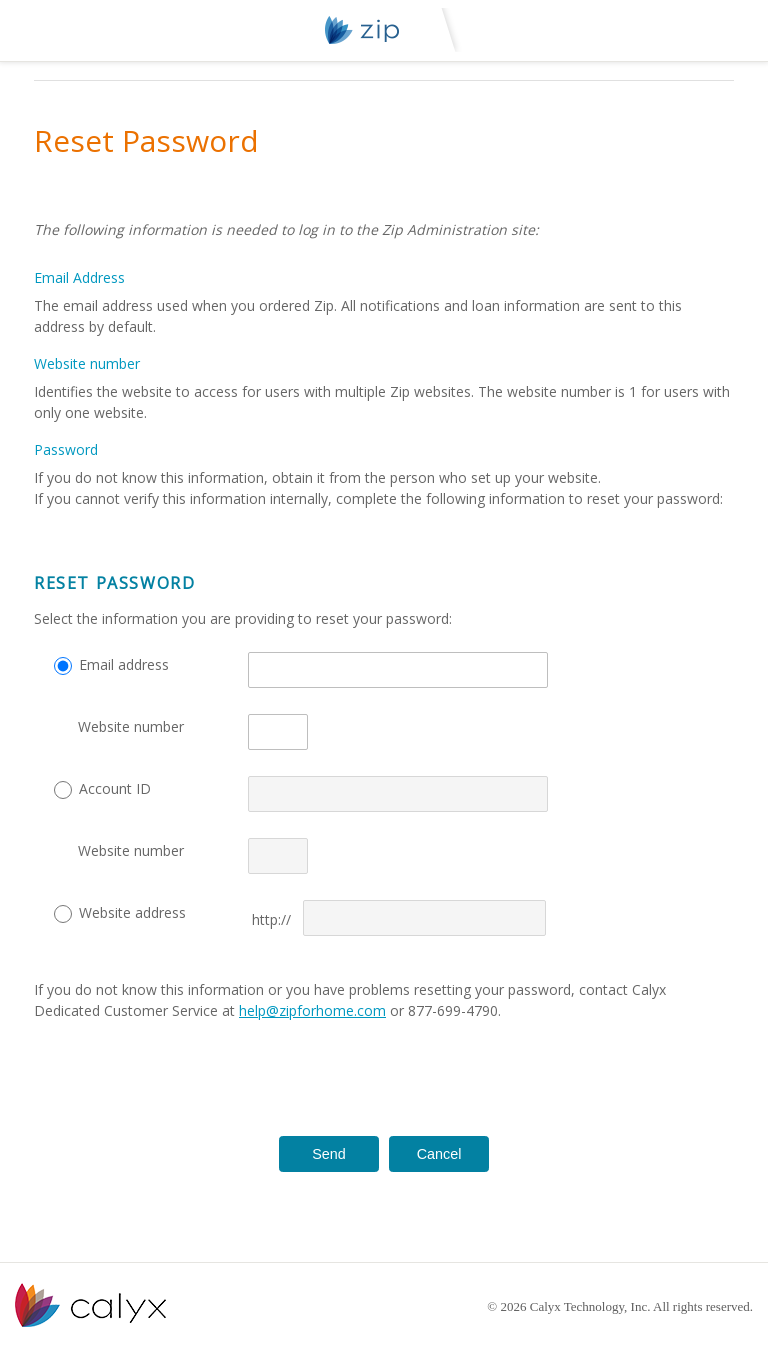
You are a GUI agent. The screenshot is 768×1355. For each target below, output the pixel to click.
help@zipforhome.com (312, 1010)
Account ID (115, 788)
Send (329, 1154)
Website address (132, 912)
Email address (124, 664)
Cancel (439, 1154)
